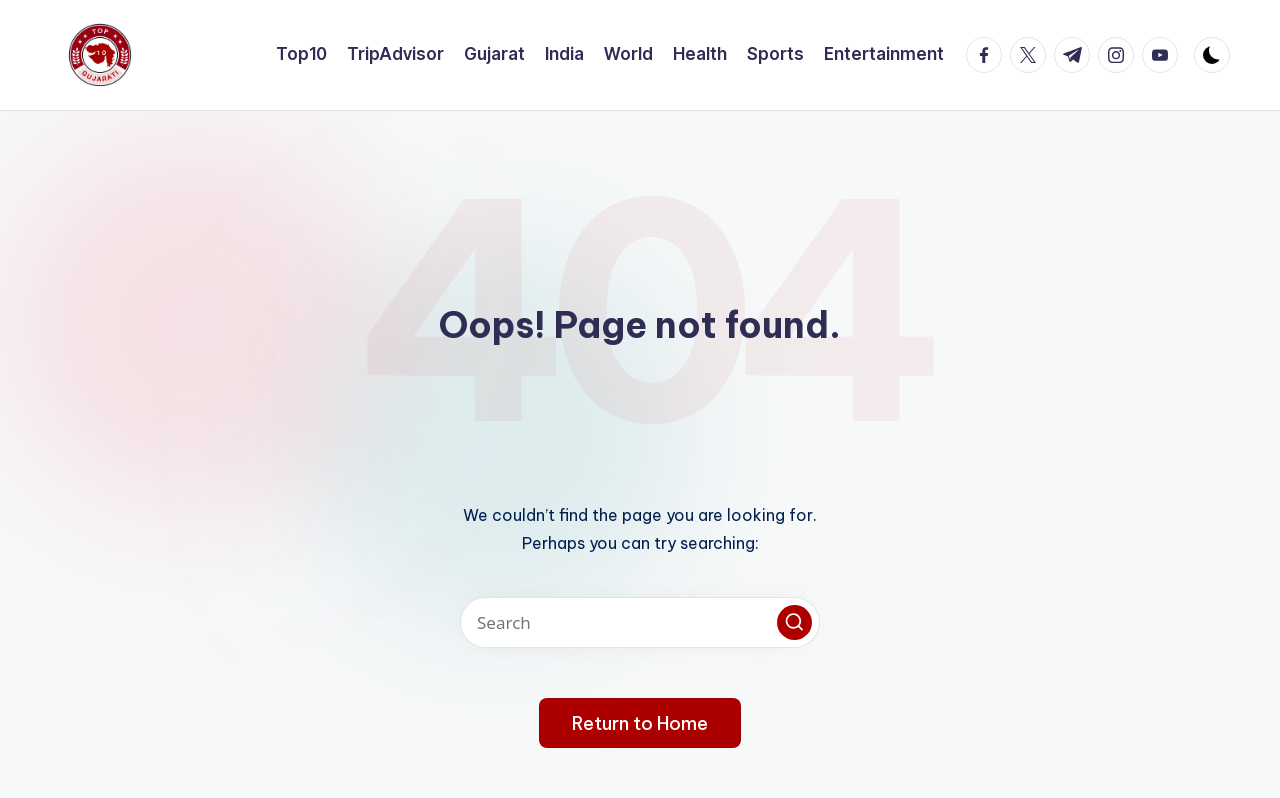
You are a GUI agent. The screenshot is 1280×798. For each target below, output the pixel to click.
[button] (794, 622)
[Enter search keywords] (640, 622)
